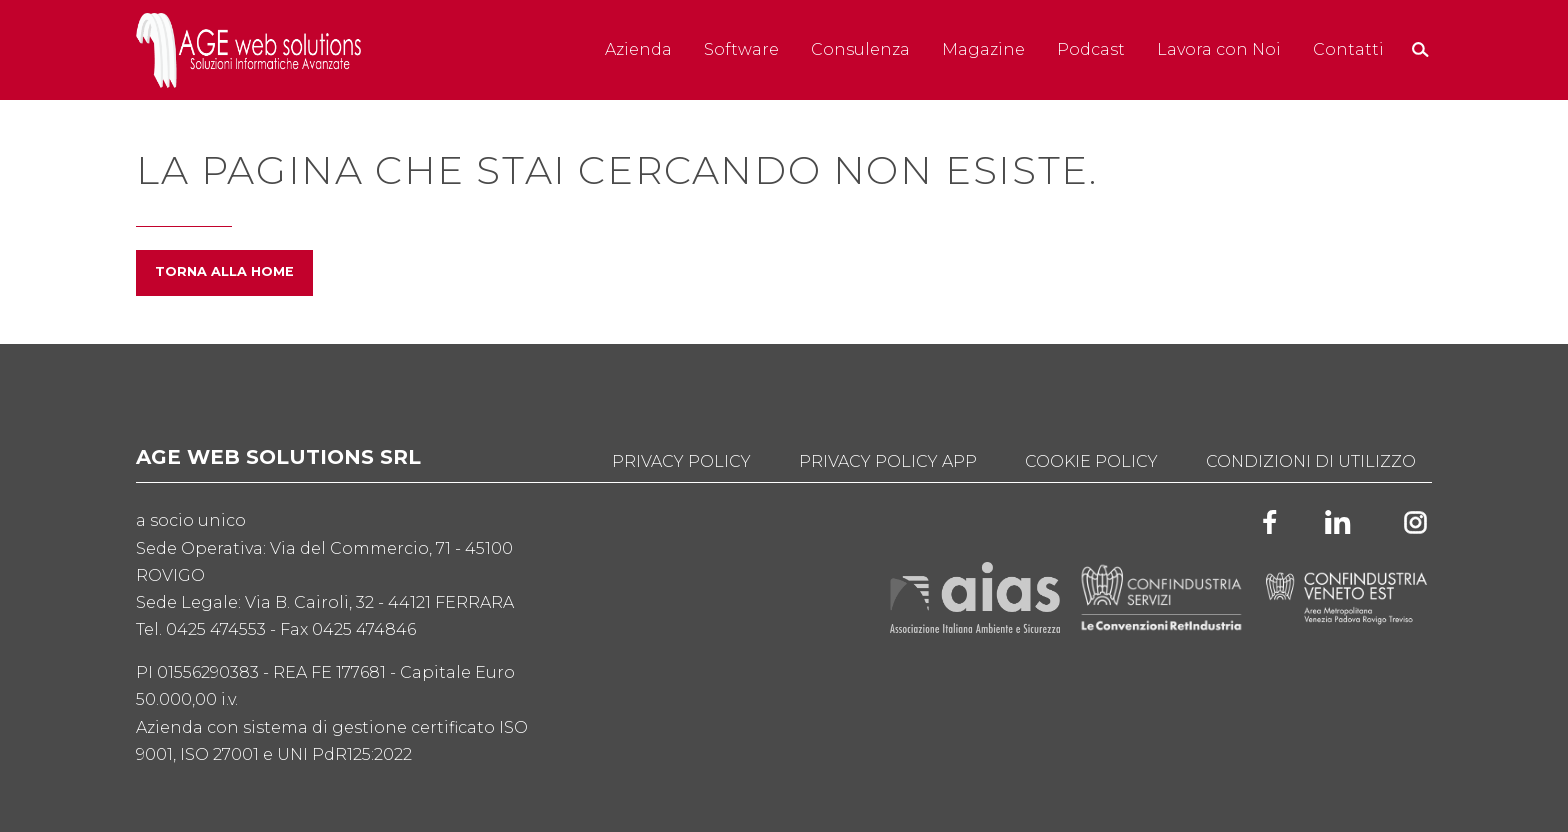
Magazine (983, 49)
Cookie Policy (1091, 461)
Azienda (638, 49)
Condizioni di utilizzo (1311, 461)
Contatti (1348, 49)
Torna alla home (224, 271)
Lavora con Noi (1219, 49)
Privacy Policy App (888, 461)
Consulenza (860, 49)
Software (741, 49)
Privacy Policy (681, 461)
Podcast (1091, 49)
